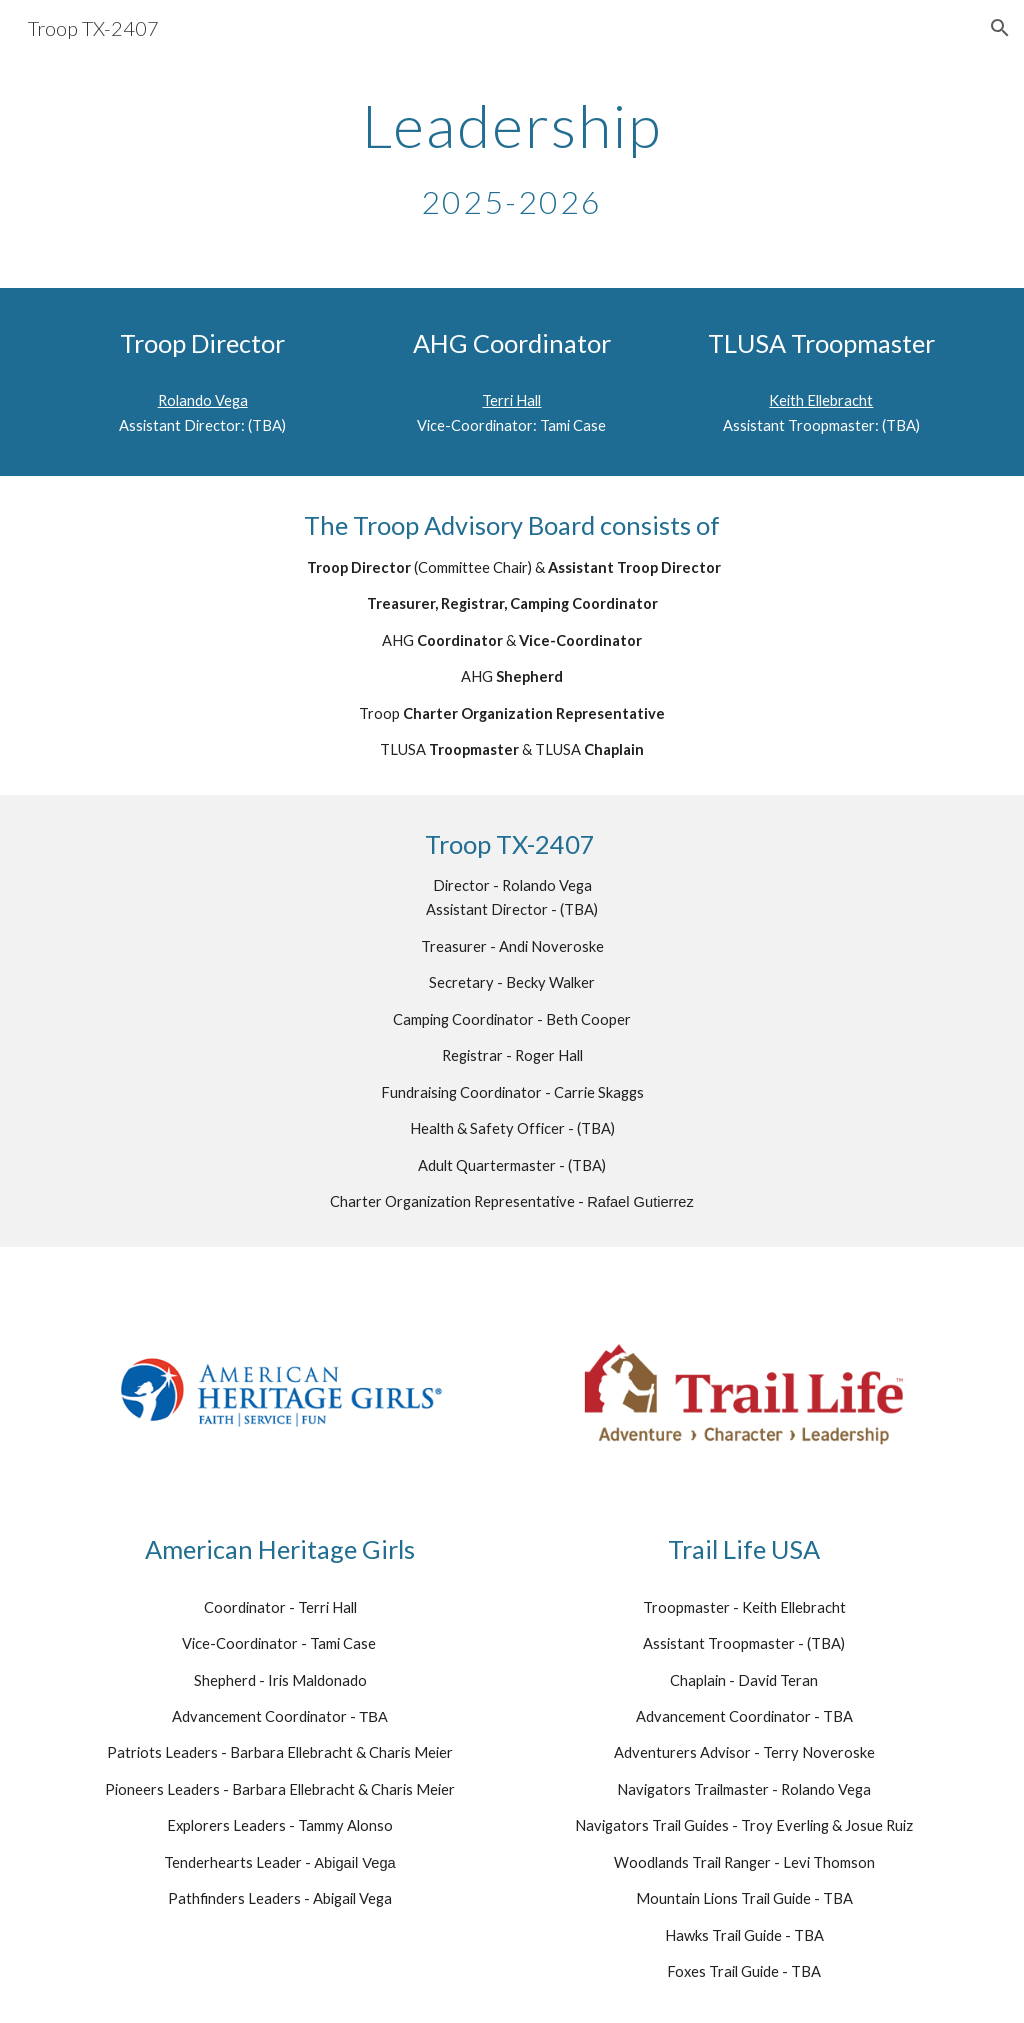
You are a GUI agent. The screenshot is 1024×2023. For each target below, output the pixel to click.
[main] (511, 158)
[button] (1000, 28)
